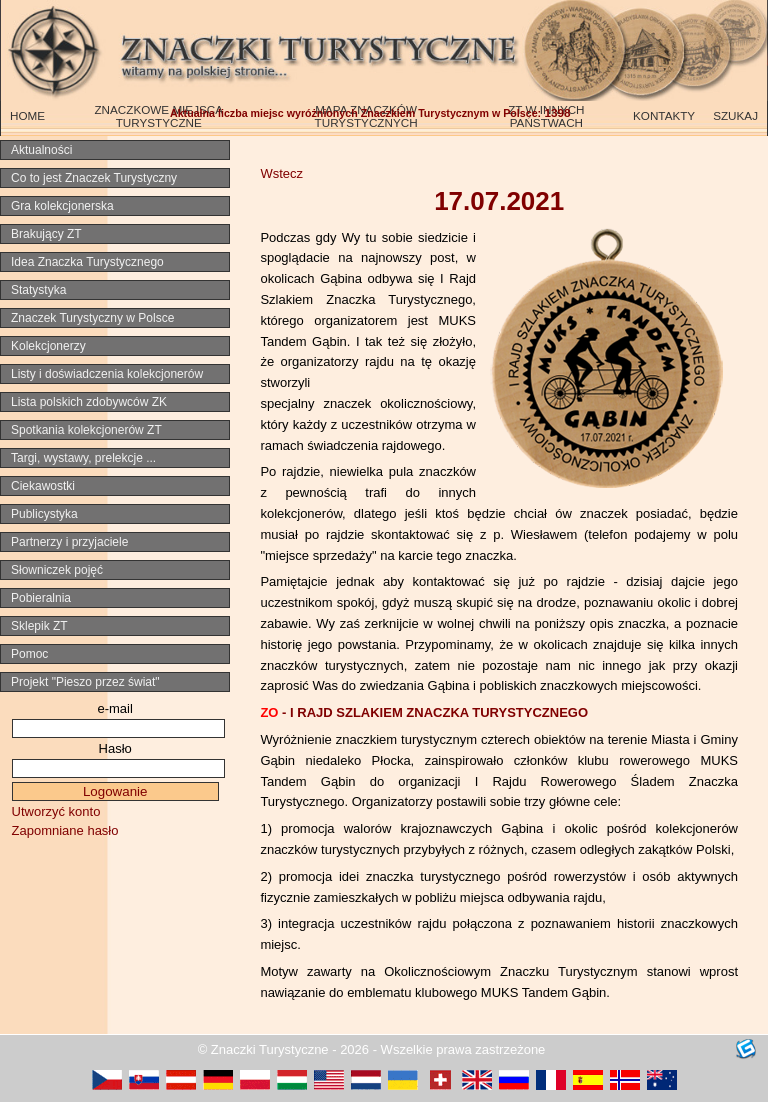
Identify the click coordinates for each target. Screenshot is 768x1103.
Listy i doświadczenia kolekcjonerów (107, 374)
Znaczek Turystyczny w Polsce (92, 318)
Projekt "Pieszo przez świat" (85, 682)
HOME (27, 115)
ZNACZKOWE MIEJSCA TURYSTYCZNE (158, 116)
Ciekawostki (43, 486)
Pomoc (29, 654)
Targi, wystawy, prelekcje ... (83, 458)
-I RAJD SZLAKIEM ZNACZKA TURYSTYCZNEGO (424, 712)
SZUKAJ (735, 115)
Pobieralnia (41, 598)
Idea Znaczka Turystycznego (87, 262)
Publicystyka (44, 514)
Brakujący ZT (46, 234)
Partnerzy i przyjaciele (69, 542)
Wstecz (281, 173)
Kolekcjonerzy (48, 346)
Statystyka (38, 290)
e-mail (114, 708)
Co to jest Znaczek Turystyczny (94, 178)
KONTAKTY (664, 115)
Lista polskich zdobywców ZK (89, 402)
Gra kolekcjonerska (62, 206)
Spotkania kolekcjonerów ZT (86, 430)
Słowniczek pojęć (57, 570)
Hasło (115, 748)
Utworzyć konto (56, 811)
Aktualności (41, 150)
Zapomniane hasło (65, 830)
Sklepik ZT (39, 626)
